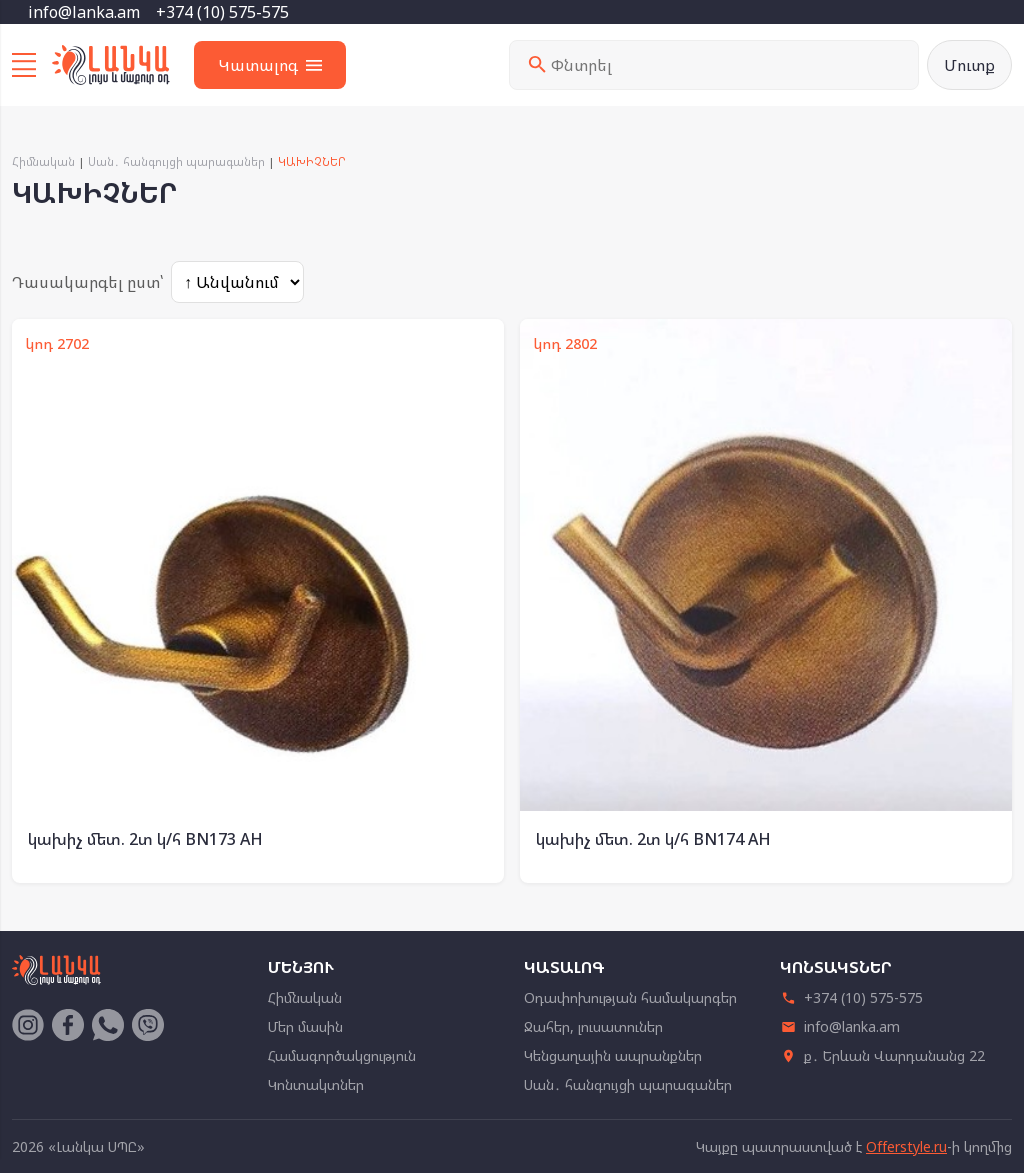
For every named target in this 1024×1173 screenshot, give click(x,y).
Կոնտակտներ (316, 1084)
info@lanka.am (84, 12)
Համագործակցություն (342, 1055)
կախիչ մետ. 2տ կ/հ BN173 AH (145, 839)
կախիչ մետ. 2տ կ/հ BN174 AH (653, 839)
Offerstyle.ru (906, 1146)
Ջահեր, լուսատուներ (593, 1026)
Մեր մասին (305, 1026)
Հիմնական (43, 161)
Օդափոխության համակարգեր (630, 997)
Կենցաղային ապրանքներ (613, 1055)
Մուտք (969, 65)
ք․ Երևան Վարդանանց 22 (882, 1055)
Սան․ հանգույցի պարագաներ (176, 161)
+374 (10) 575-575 (222, 12)
